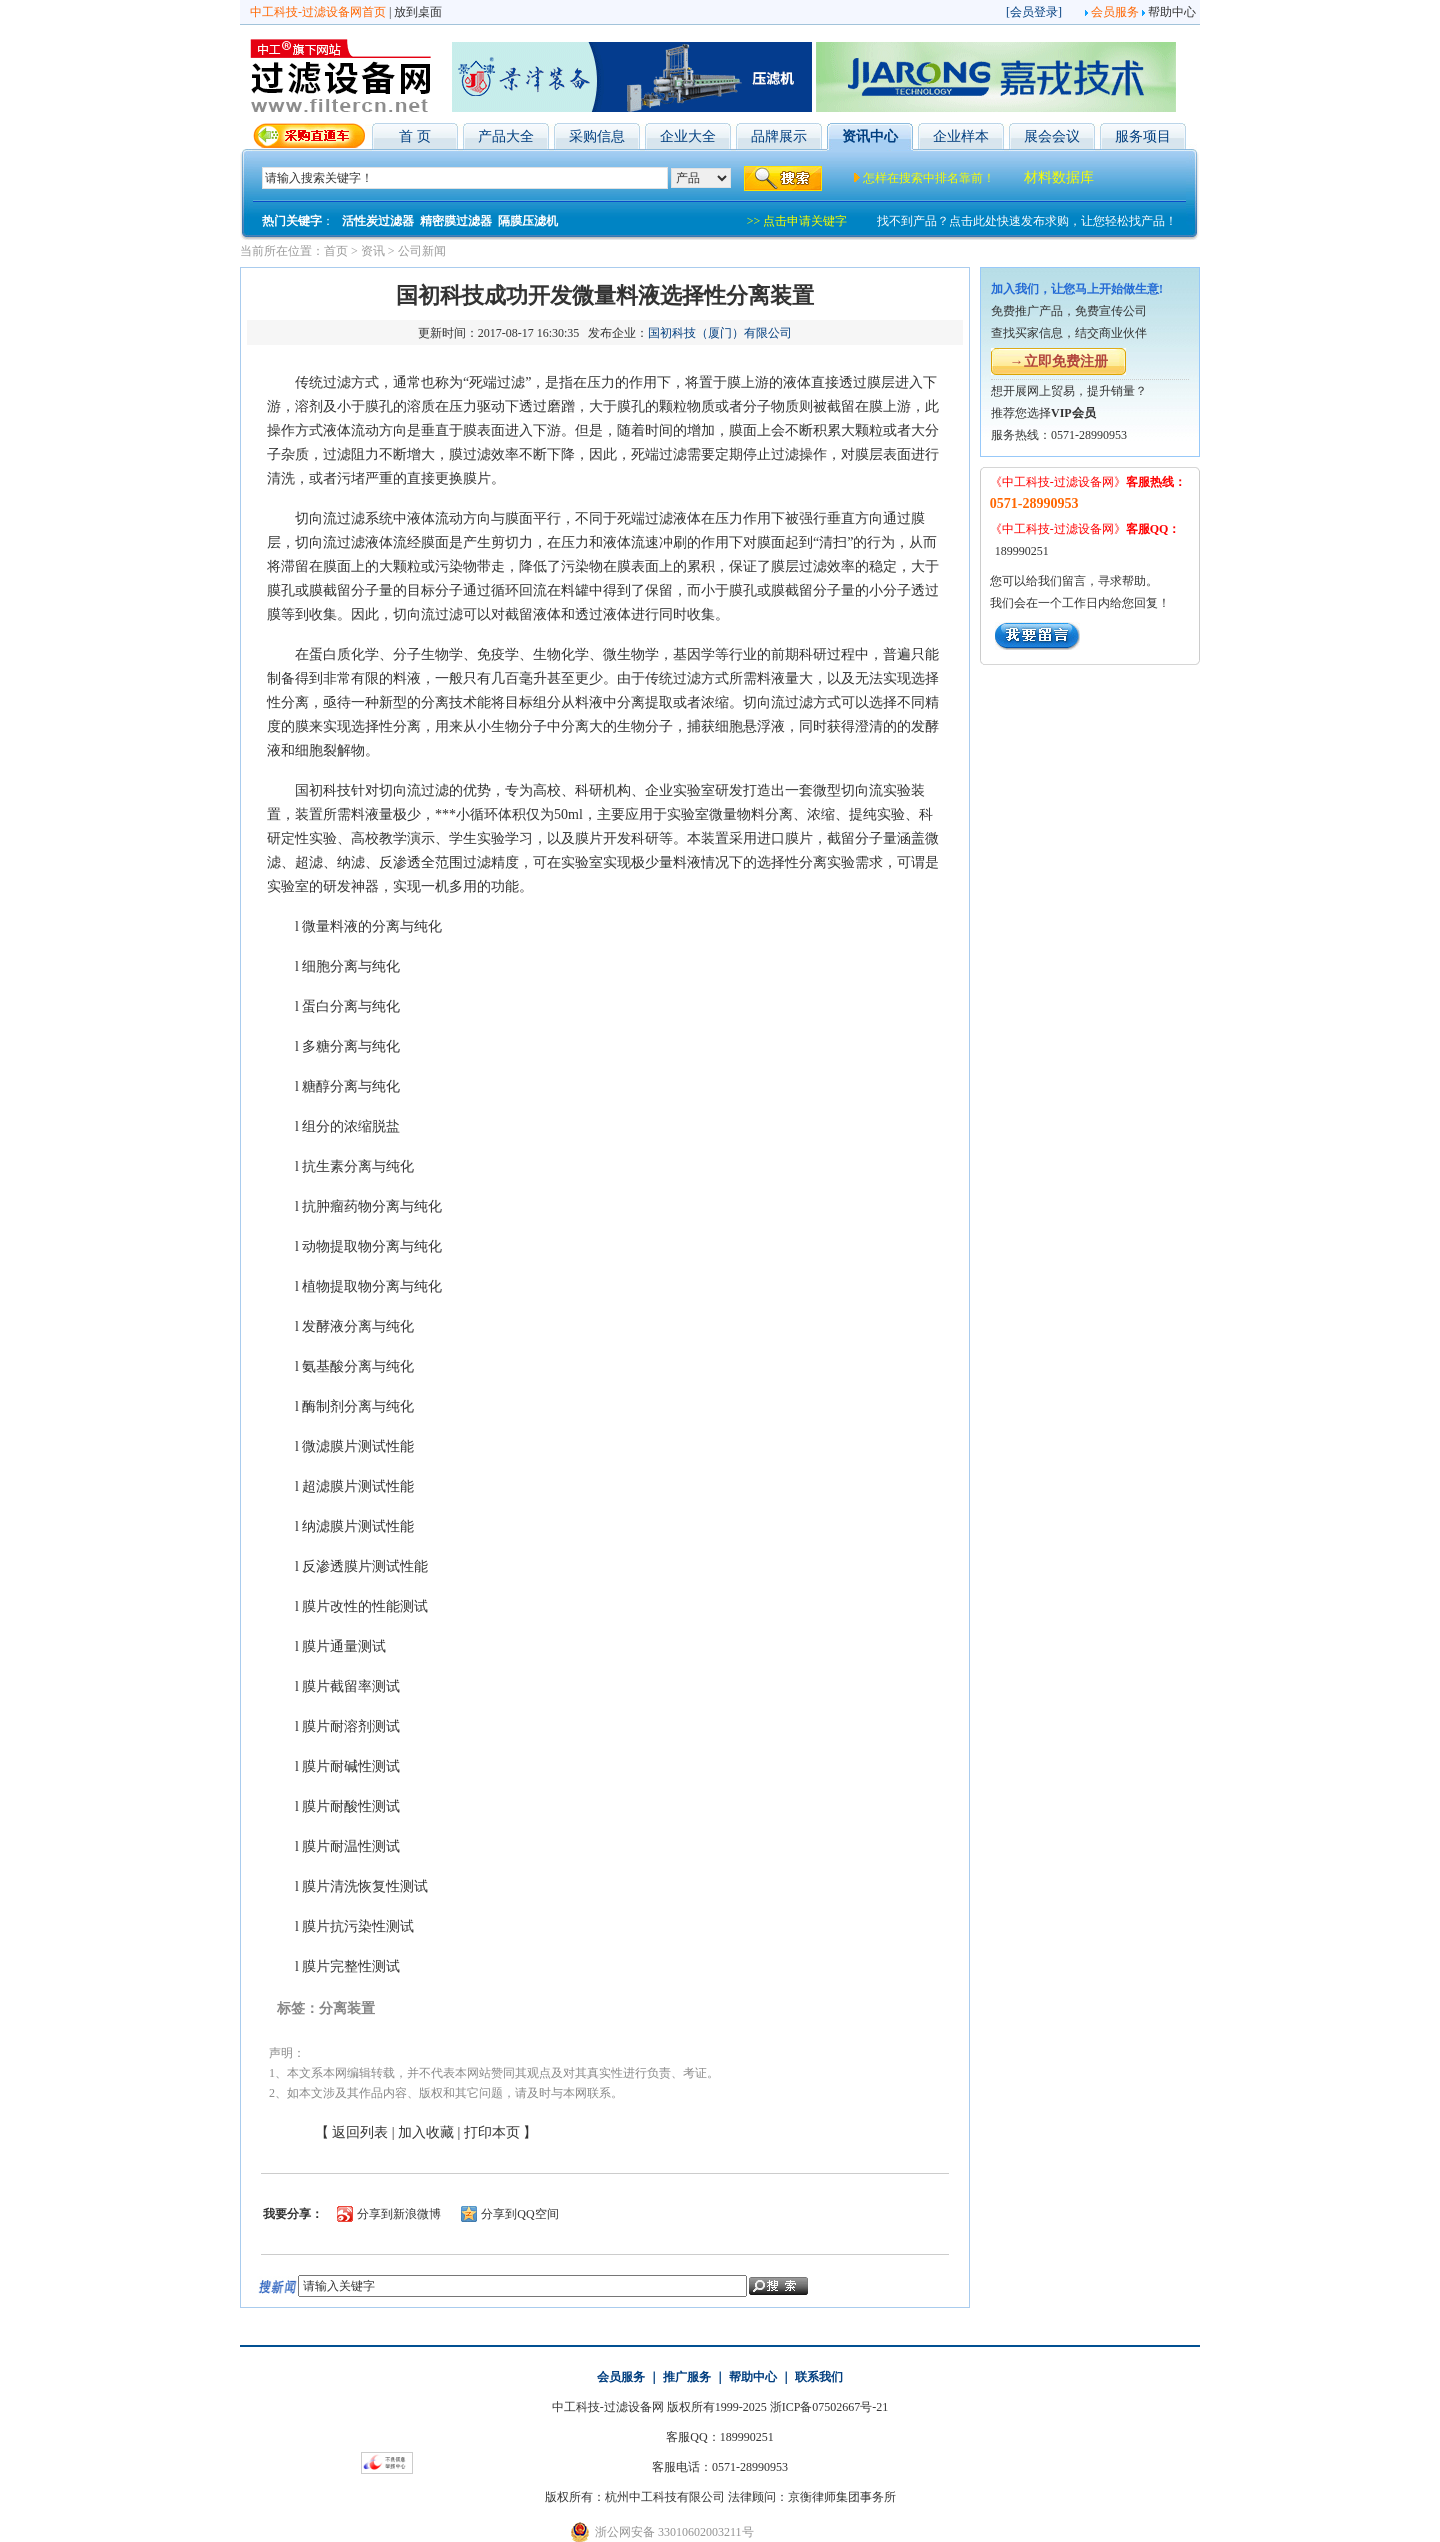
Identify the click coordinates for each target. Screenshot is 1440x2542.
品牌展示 (779, 136)
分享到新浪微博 (399, 2214)
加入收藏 (426, 2132)
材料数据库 (1059, 177)
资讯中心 (870, 136)
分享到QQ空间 (519, 2214)
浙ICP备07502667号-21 (829, 2407)
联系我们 (819, 2377)
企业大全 (688, 136)
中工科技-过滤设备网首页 (318, 12)
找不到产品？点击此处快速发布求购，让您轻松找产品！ (1027, 221)
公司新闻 (422, 251)
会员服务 (1115, 12)
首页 (336, 251)
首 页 (415, 136)
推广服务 (687, 2377)
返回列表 (360, 2132)
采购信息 (597, 136)
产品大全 (506, 136)
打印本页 (492, 2132)
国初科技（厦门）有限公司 (720, 333)
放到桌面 (418, 12)
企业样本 (961, 136)
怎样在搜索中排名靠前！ (929, 178)
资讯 (373, 251)
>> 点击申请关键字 (797, 221)
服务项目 (1143, 136)
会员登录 (1034, 12)
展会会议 (1052, 136)
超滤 (309, 862)
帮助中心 (1172, 12)
